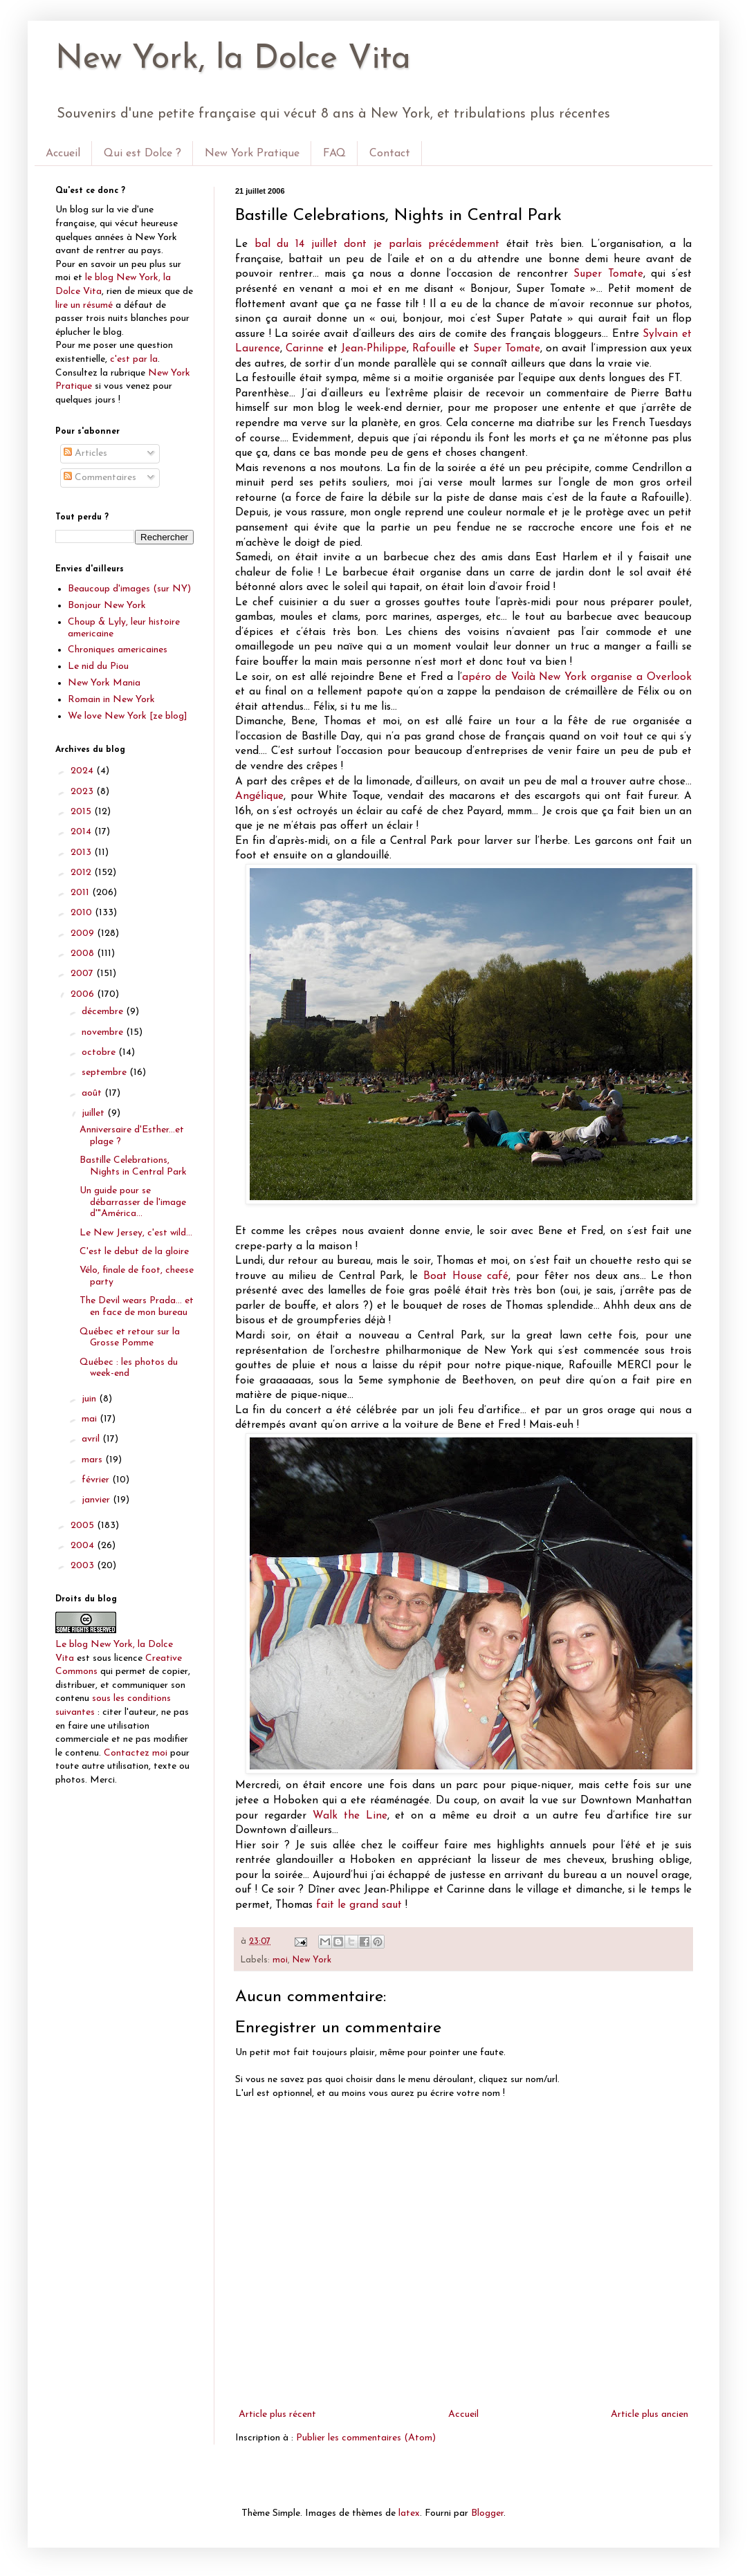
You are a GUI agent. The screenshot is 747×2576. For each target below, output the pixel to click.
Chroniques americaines (117, 650)
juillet (94, 1113)
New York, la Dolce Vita (233, 59)
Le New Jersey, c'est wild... (136, 1233)
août (93, 1093)
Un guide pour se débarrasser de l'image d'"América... (133, 1203)
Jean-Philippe (374, 348)
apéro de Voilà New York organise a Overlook (577, 677)
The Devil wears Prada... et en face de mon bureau (137, 1307)
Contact (389, 153)
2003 (84, 1566)
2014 (82, 832)
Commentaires (100, 477)
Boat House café (465, 1276)
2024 (83, 771)
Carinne (305, 348)
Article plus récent (277, 2414)
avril (92, 1439)
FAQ (334, 153)
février (97, 1480)
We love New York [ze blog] (127, 716)
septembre (105, 1072)
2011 (81, 892)
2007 (83, 973)
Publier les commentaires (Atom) (366, 2438)
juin (90, 1399)
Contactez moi (135, 1753)
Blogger (487, 2513)
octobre (100, 1052)
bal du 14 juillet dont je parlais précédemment (377, 244)
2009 (84, 933)
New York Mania (104, 683)
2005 (84, 1525)
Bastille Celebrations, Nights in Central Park (133, 1166)
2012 (82, 872)
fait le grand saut (359, 1905)
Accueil (63, 153)
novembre (104, 1032)
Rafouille (434, 348)
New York (312, 1960)
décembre (104, 1011)
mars (93, 1460)
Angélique (259, 796)
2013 (82, 852)
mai (91, 1419)
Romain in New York (111, 699)
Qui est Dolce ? (142, 153)
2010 (83, 913)
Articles (85, 453)
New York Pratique (252, 153)
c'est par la (134, 359)
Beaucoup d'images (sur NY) (129, 589)
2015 (82, 812)
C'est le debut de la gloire (134, 1251)
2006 (84, 994)
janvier (97, 1500)
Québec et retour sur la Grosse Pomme (130, 1338)
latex (409, 2513)
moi (280, 1960)
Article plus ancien (649, 2414)
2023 (83, 791)
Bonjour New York (107, 605)
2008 (84, 953)
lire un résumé (84, 305)
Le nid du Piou (98, 666)
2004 (84, 1545)
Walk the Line (350, 1815)
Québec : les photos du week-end (129, 1368)
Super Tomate (608, 273)
